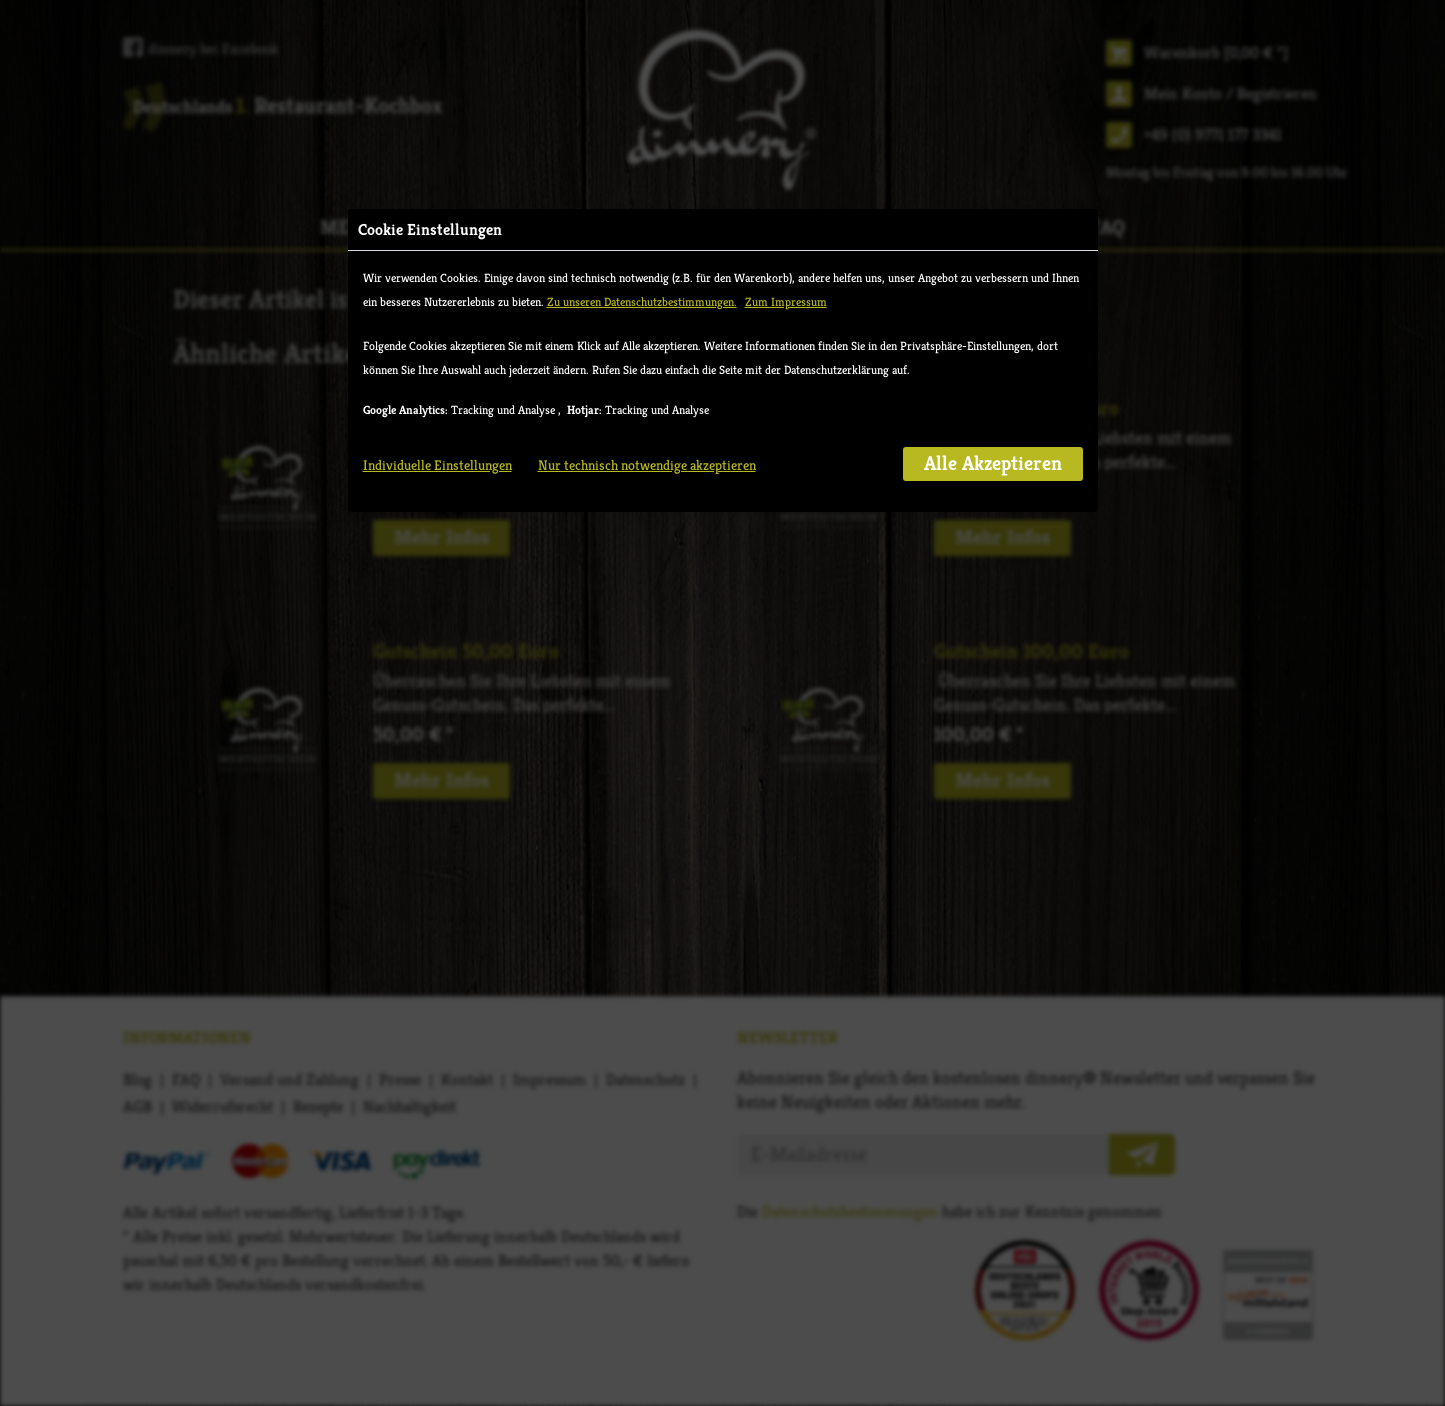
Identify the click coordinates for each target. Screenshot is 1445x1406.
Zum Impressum (786, 301)
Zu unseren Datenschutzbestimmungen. (642, 301)
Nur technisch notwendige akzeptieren (647, 465)
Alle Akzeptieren (993, 463)
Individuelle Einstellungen (437, 465)
